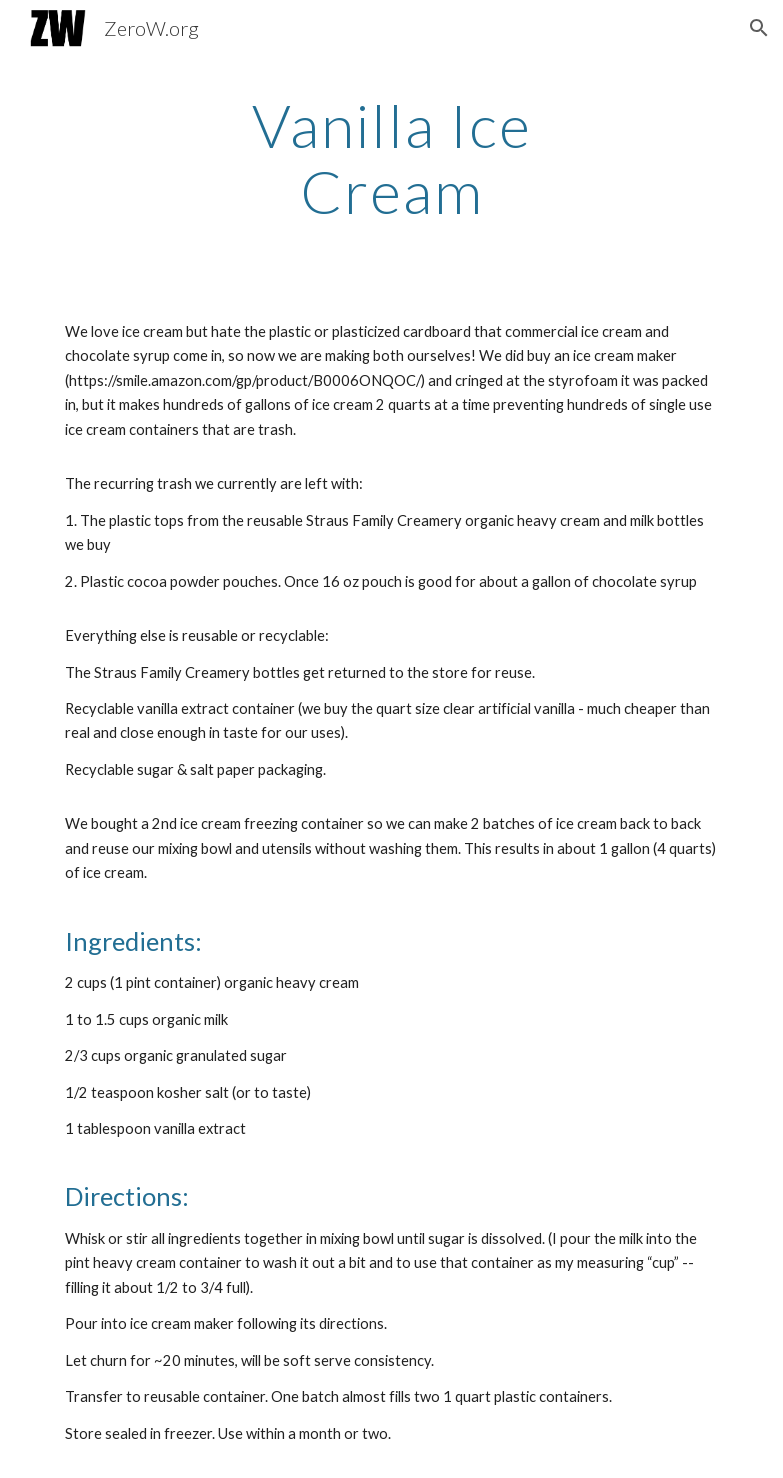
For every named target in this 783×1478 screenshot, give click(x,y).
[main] (391, 158)
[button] (759, 28)
